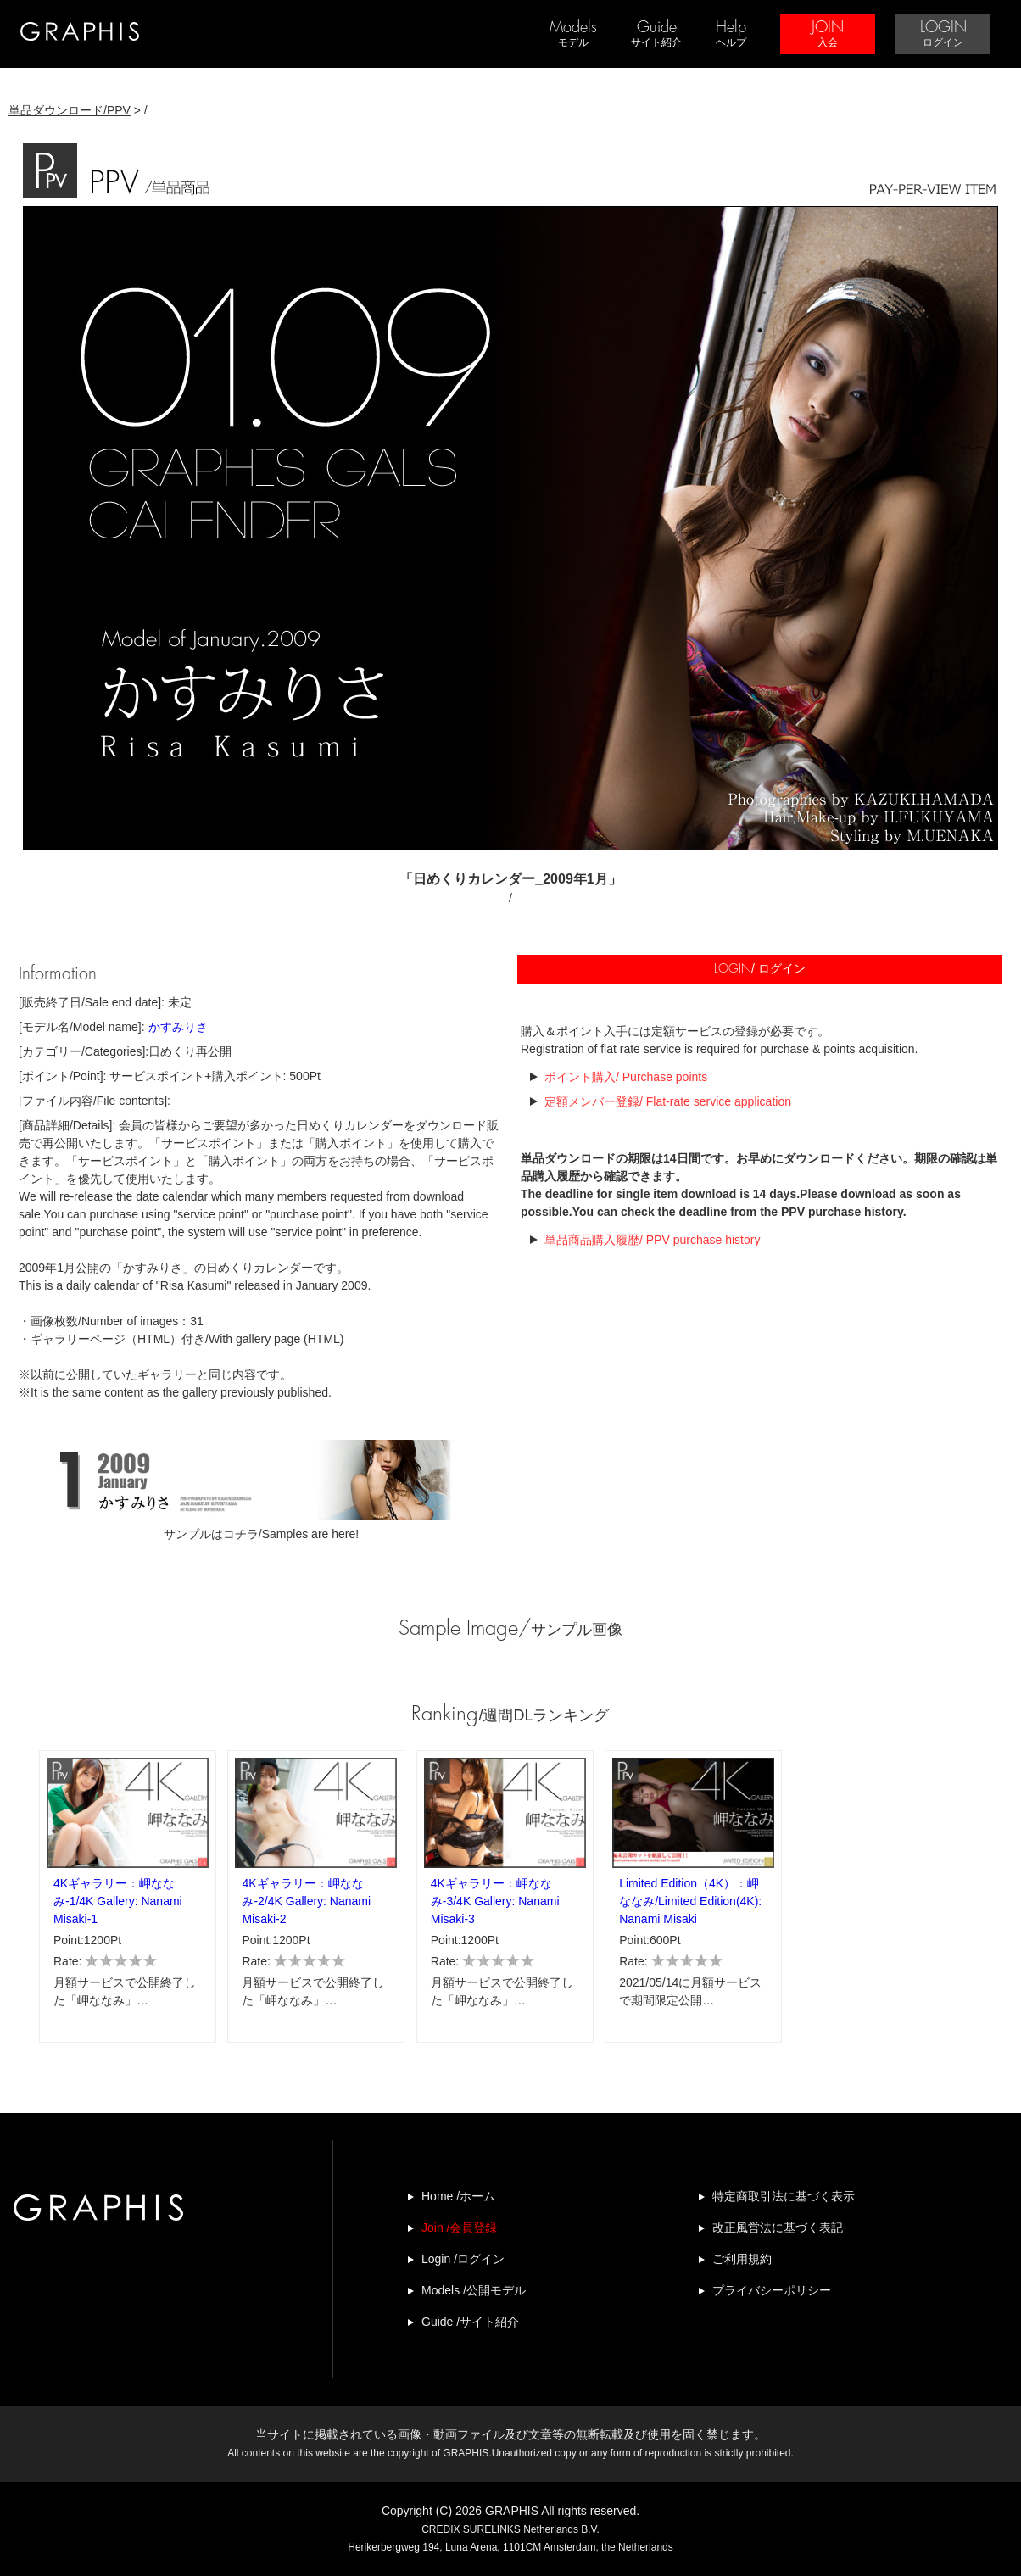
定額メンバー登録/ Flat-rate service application (667, 1101)
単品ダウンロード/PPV (69, 110)
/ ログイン (760, 969)
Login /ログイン (463, 2259)
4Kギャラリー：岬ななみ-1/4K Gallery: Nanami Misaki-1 (117, 1901)
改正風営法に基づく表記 (777, 2227)
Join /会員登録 (459, 2227)
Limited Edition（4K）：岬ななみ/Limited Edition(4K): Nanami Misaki (690, 1901)
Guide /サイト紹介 (470, 2321)
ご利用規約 (742, 2259)
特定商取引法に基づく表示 (783, 2196)
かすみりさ (178, 1027)
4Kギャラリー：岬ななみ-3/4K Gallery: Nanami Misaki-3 (495, 1901)
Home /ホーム (458, 2196)
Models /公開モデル (473, 2290)
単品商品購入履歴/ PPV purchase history (652, 1239)
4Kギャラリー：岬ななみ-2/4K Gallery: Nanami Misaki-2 (306, 1901)
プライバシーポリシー (771, 2290)
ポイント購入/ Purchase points (625, 1077)
